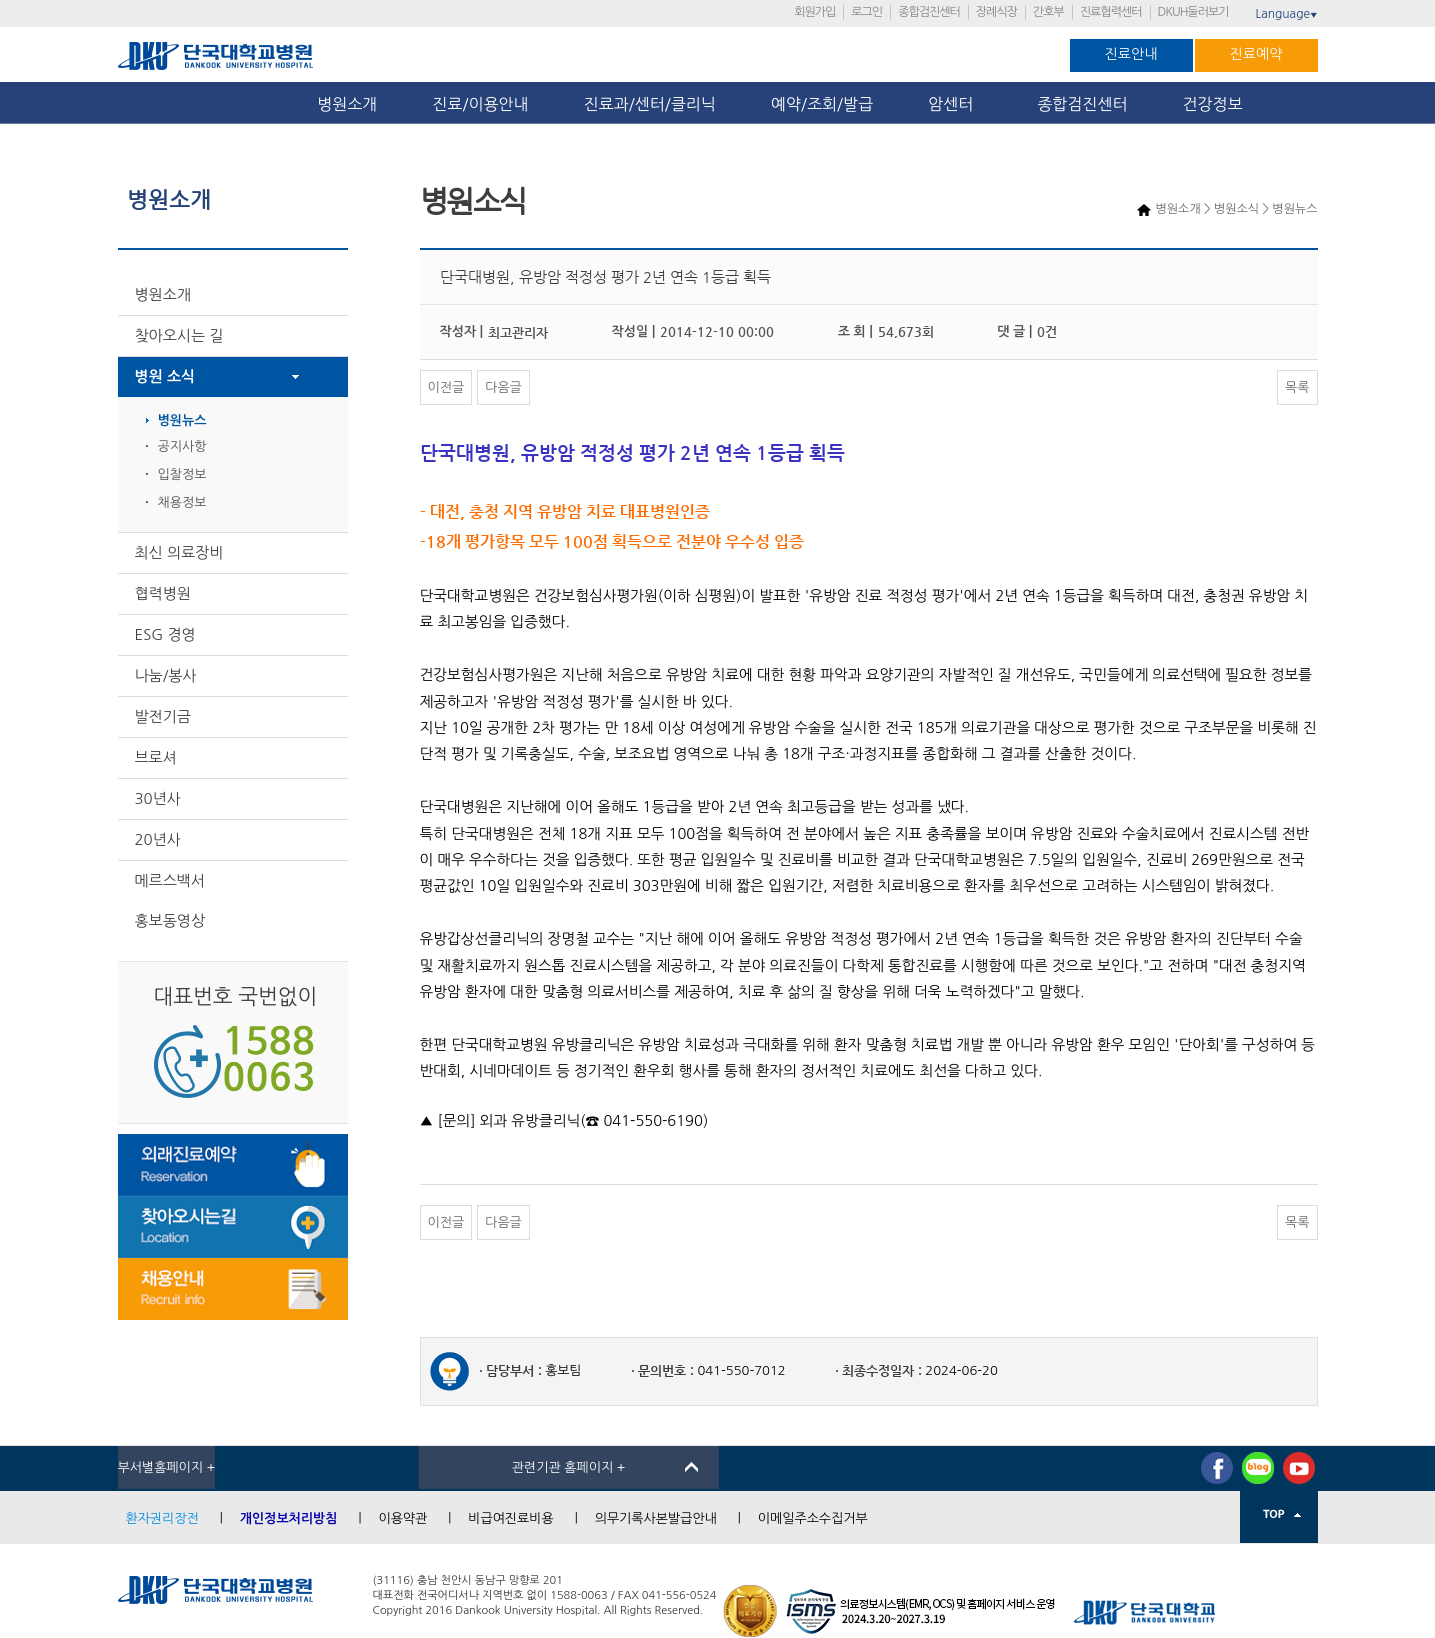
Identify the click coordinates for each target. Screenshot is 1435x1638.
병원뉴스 (182, 420)
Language (1286, 14)
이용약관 (402, 1518)
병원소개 (347, 104)
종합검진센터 (929, 12)
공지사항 (182, 446)
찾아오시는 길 (179, 335)
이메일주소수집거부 (813, 1518)
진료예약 (1256, 54)
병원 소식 (165, 376)
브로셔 (156, 757)
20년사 (158, 839)
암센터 (955, 104)
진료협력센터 (1111, 12)
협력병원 (163, 593)
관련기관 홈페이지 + (569, 1467)
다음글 (503, 387)
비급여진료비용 (511, 1518)
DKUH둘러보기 (1193, 12)
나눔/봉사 (166, 675)
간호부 (1048, 12)
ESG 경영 (165, 634)
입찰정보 (182, 474)
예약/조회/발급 (822, 104)
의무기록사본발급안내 (656, 1518)
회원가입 (814, 12)
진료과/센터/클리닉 (650, 104)
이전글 (446, 387)
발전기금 (163, 716)
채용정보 (182, 502)
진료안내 (1131, 54)
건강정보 (1213, 104)
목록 (1297, 387)
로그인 (866, 12)
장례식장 (996, 12)
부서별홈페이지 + (167, 1467)
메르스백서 (170, 880)
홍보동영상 (170, 920)
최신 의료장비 (179, 552)
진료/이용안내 (480, 104)
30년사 (158, 798)
